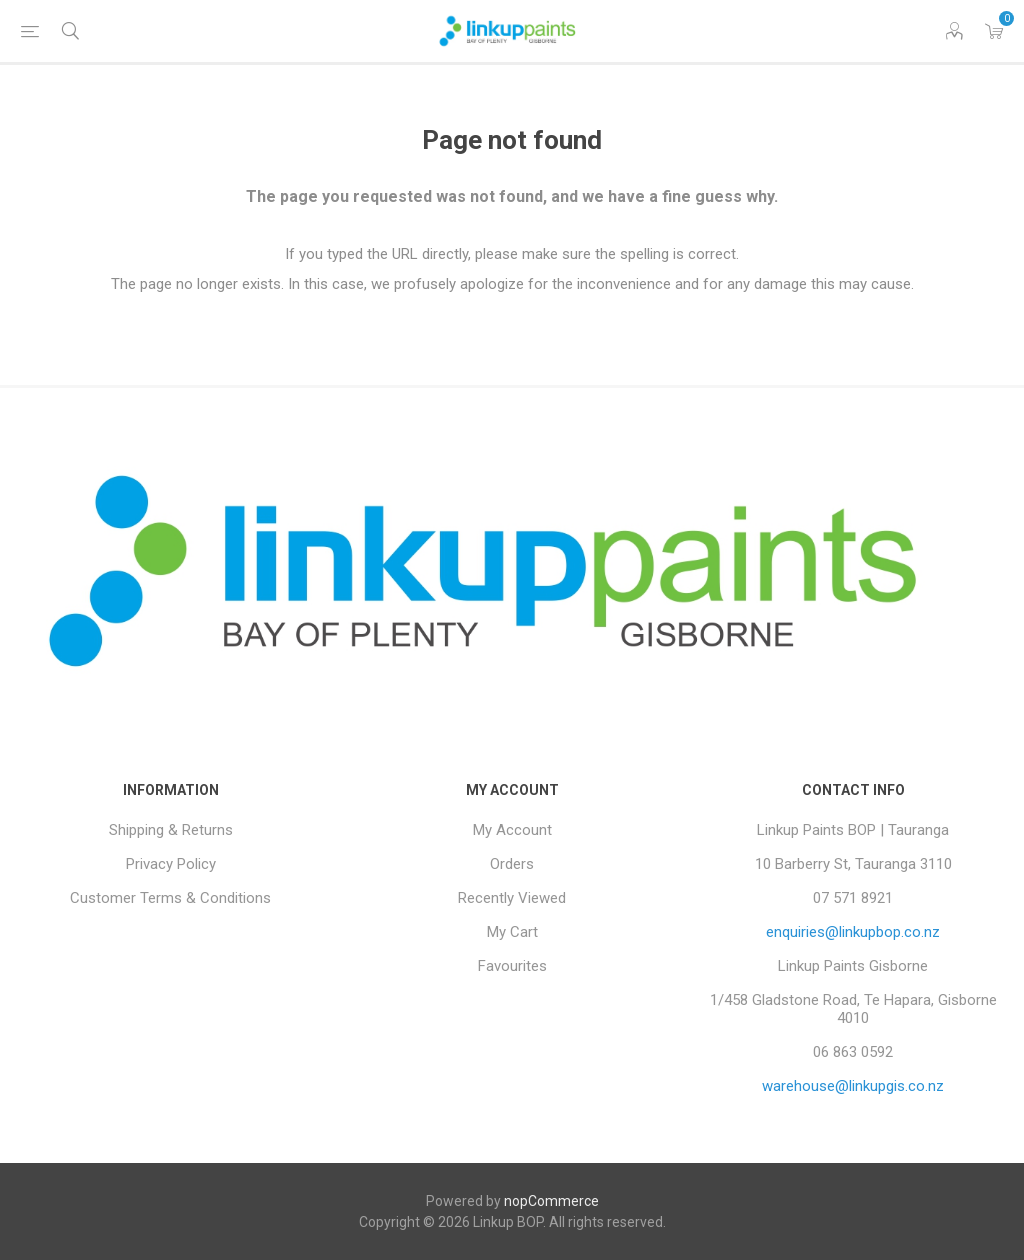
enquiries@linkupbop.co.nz (853, 932)
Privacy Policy (171, 864)
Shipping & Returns (171, 830)
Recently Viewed (512, 898)
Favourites (512, 966)
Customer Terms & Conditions (170, 898)
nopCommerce (551, 1201)
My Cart (512, 932)
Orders (512, 864)
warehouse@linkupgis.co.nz (853, 1086)
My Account (512, 830)
